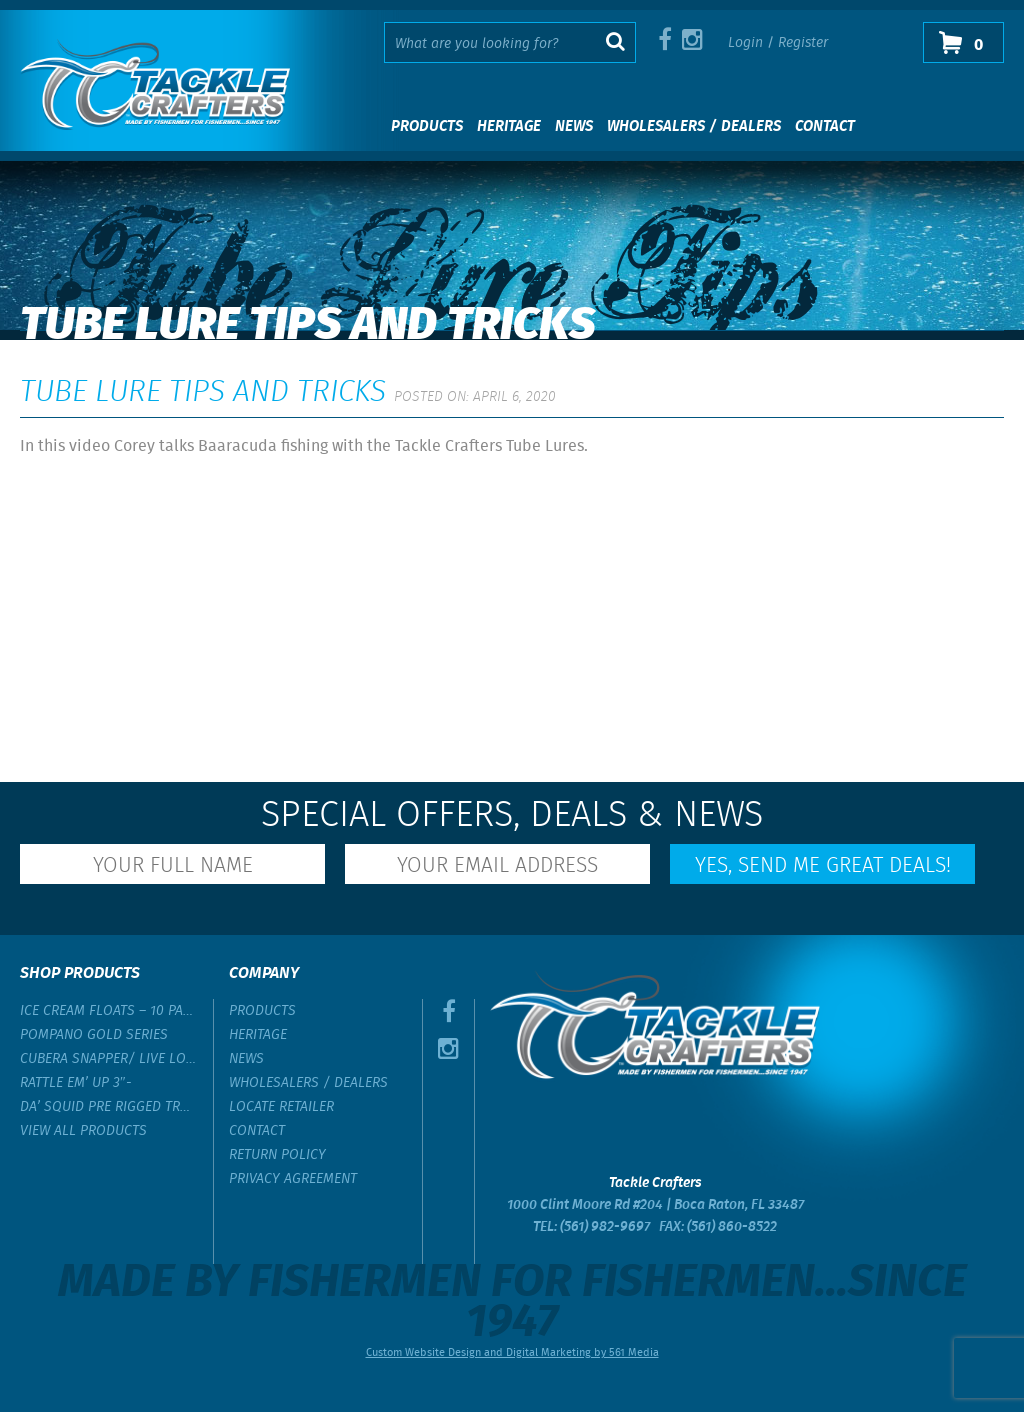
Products (427, 127)
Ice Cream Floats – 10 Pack (109, 1011)
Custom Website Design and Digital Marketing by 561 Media (512, 1353)
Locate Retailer (281, 1107)
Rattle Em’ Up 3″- (76, 1083)
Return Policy (277, 1155)
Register (803, 43)
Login (745, 43)
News (574, 127)
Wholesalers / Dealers (694, 127)
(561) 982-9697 (605, 1227)
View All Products (83, 1131)
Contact (825, 127)
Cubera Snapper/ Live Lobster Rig (109, 1059)
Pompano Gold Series (94, 1035)
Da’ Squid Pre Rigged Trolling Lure (109, 1107)
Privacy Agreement (293, 1179)
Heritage (509, 127)
